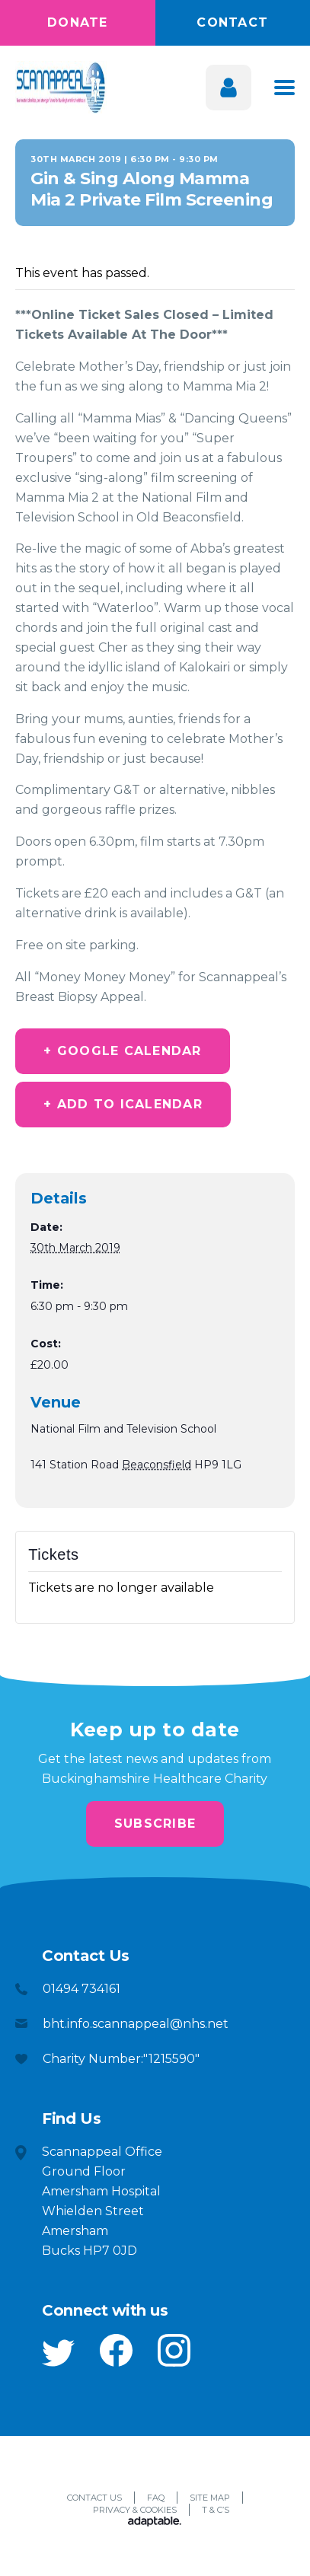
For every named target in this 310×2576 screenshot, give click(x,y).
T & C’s (215, 2509)
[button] (58, 2353)
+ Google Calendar (122, 1051)
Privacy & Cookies (135, 2509)
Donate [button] (77, 22)
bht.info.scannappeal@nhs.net (136, 2023)
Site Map (210, 2497)
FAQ (156, 2497)
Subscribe (155, 1823)
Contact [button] (232, 22)
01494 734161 (81, 1988)
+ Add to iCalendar (123, 1104)
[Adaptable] (154, 2523)
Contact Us (94, 2497)
